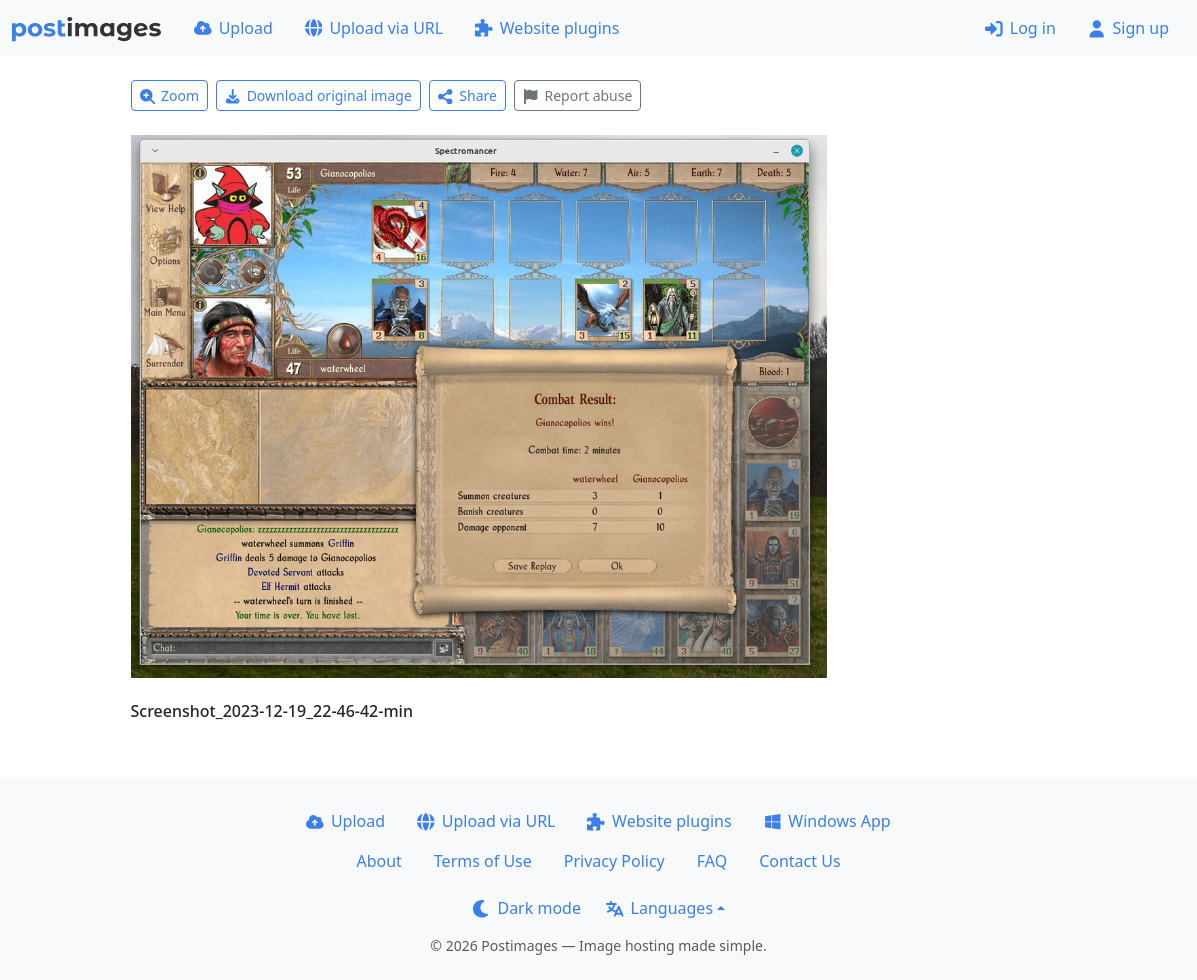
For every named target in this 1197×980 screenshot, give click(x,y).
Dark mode (527, 908)
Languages (659, 908)
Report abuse (577, 95)
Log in (1020, 28)
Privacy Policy (614, 861)
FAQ (712, 861)
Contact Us (799, 861)
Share (467, 95)
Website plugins (547, 28)
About (378, 861)
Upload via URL (374, 28)
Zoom (170, 95)
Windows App (827, 821)
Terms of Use (483, 861)
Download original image (318, 95)
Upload (233, 28)
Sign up (1128, 28)
